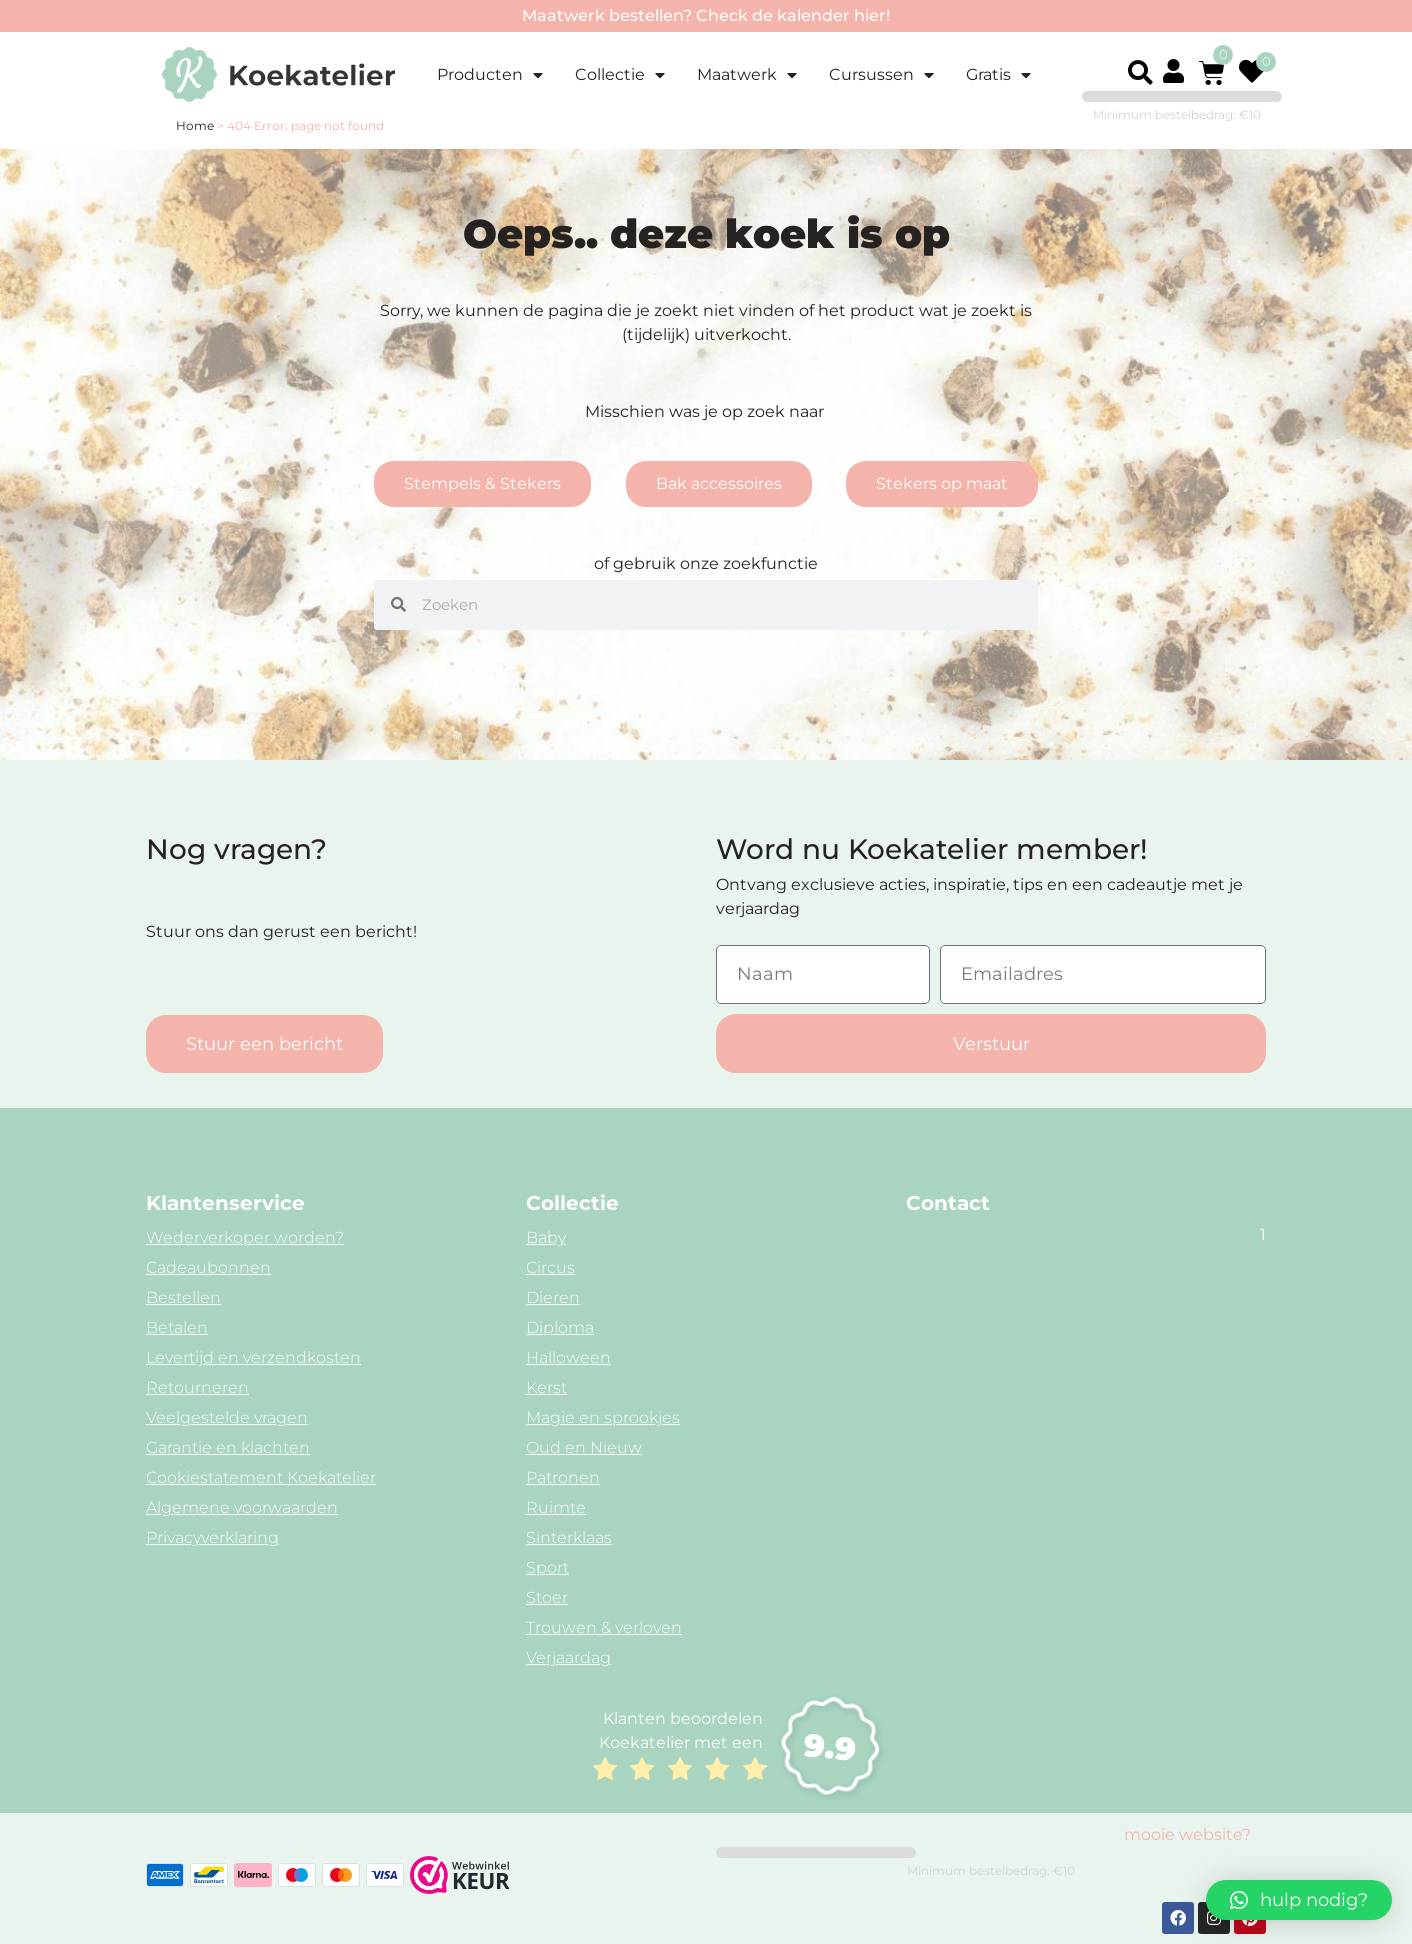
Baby (546, 1237)
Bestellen (183, 1297)
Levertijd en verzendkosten (253, 1357)
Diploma (560, 1327)
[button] (1140, 73)
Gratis (998, 75)
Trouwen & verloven (604, 1627)
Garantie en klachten (228, 1447)
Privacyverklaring (212, 1537)
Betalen (177, 1327)
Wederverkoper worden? (245, 1237)
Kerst (546, 1387)
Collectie (620, 75)
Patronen (563, 1477)
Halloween (568, 1357)
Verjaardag (568, 1657)
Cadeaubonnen (208, 1267)
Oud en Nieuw (584, 1447)
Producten (490, 75)
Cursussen (881, 75)
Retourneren (197, 1387)
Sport (547, 1567)
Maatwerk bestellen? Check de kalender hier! (706, 15)
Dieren (553, 1297)
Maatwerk (747, 75)
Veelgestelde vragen (227, 1417)
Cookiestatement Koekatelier (261, 1477)
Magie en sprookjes (603, 1417)
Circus (550, 1267)
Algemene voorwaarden (242, 1507)
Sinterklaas (569, 1537)
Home (195, 125)
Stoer (547, 1597)
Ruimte (556, 1507)
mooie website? (1187, 1834)
